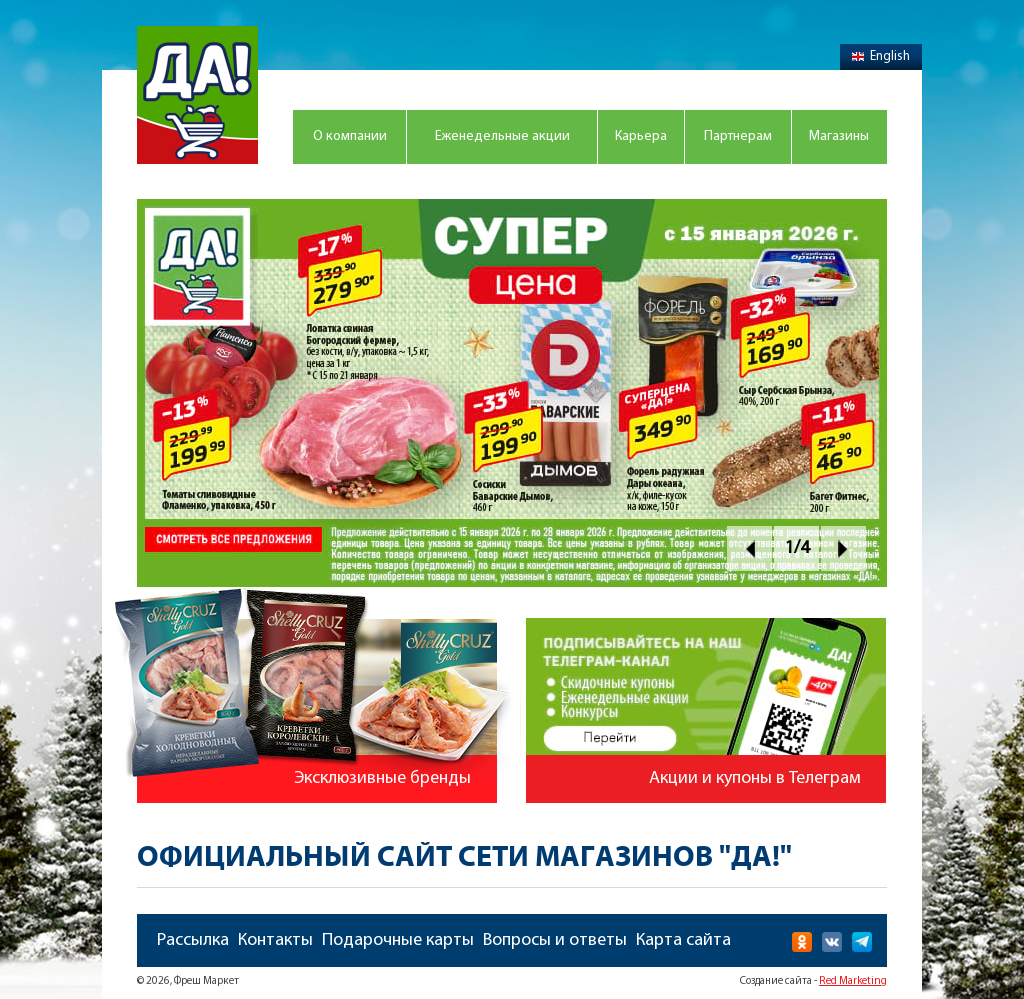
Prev (749, 548)
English (881, 56)
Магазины (839, 136)
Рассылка (193, 940)
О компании (350, 136)
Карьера (641, 136)
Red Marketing (853, 981)
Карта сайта (683, 940)
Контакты (275, 940)
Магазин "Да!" (197, 95)
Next (843, 548)
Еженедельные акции (502, 136)
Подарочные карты (398, 940)
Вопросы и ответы (555, 940)
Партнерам (738, 136)
